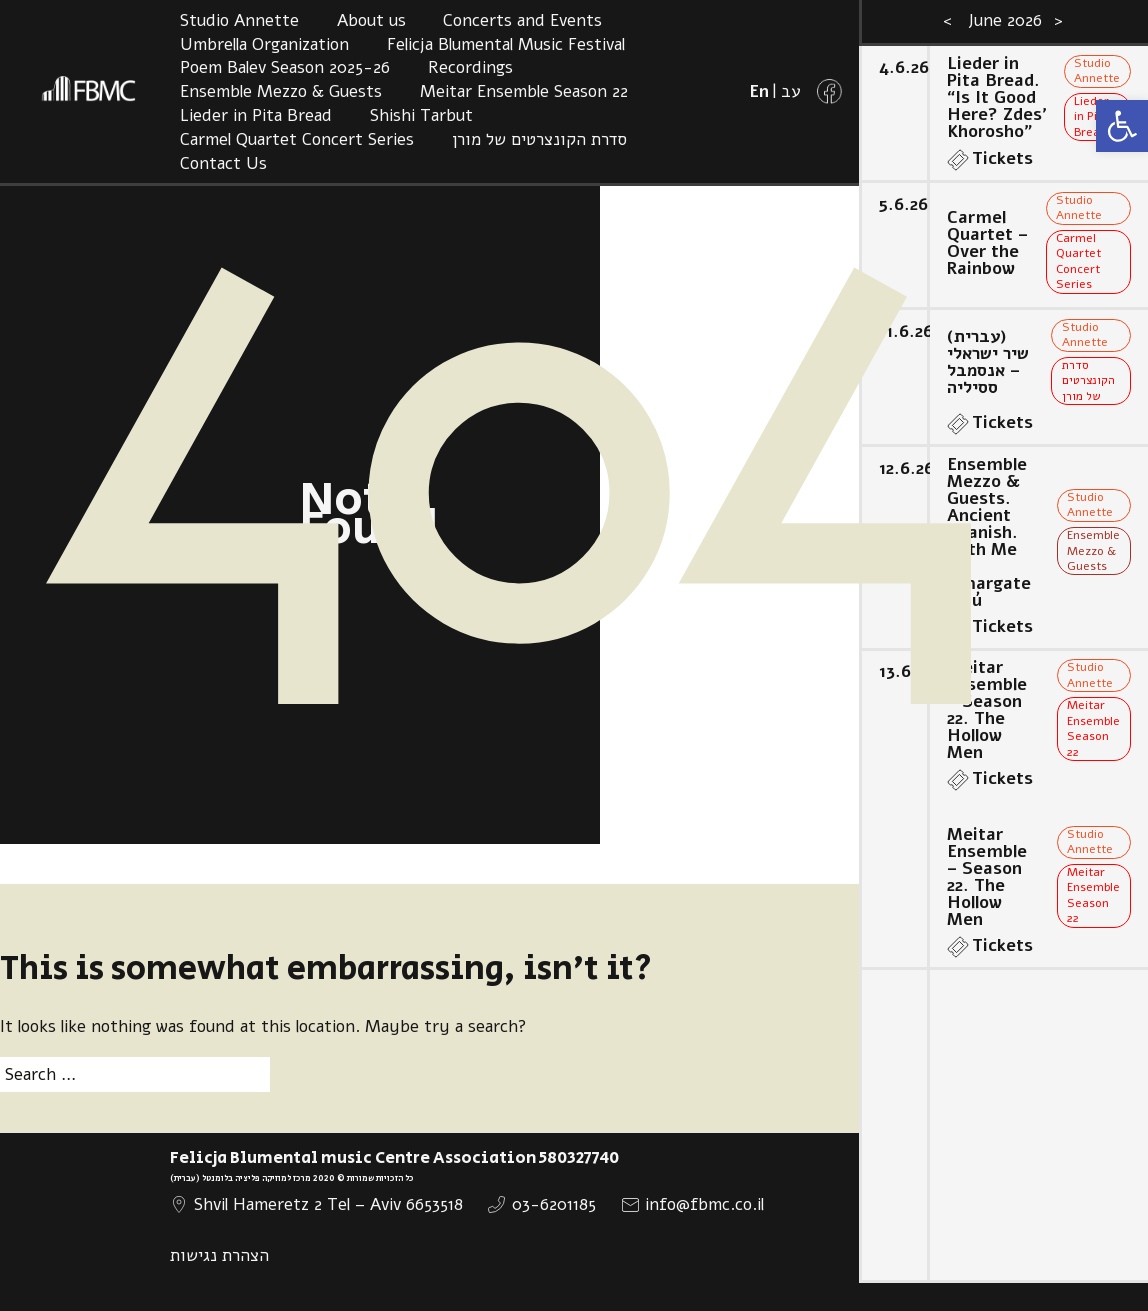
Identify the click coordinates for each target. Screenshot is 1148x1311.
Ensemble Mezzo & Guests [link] (281, 91)
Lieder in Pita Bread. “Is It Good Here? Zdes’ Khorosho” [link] (996, 97)
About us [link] (371, 20)
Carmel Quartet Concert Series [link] (297, 139)
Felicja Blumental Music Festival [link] (506, 44)
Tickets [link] (1002, 158)
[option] (1003, 655)
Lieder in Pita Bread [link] (256, 115)
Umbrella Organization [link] (264, 44)
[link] (1122, 126)
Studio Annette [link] (239, 20)
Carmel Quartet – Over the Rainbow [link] (987, 243)
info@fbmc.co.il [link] (704, 1204)
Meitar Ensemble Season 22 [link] (524, 91)
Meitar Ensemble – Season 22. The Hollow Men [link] (987, 710)
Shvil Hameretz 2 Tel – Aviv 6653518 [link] (328, 1204)
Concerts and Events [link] (522, 20)
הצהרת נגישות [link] (219, 1255)
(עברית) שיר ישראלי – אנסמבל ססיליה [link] (988, 362)
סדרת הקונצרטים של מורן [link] (539, 139)
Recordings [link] (470, 67)
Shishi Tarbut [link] (421, 115)
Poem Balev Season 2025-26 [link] (285, 67)
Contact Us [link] (223, 163)
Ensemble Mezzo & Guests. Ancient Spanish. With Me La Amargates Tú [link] (989, 532)
